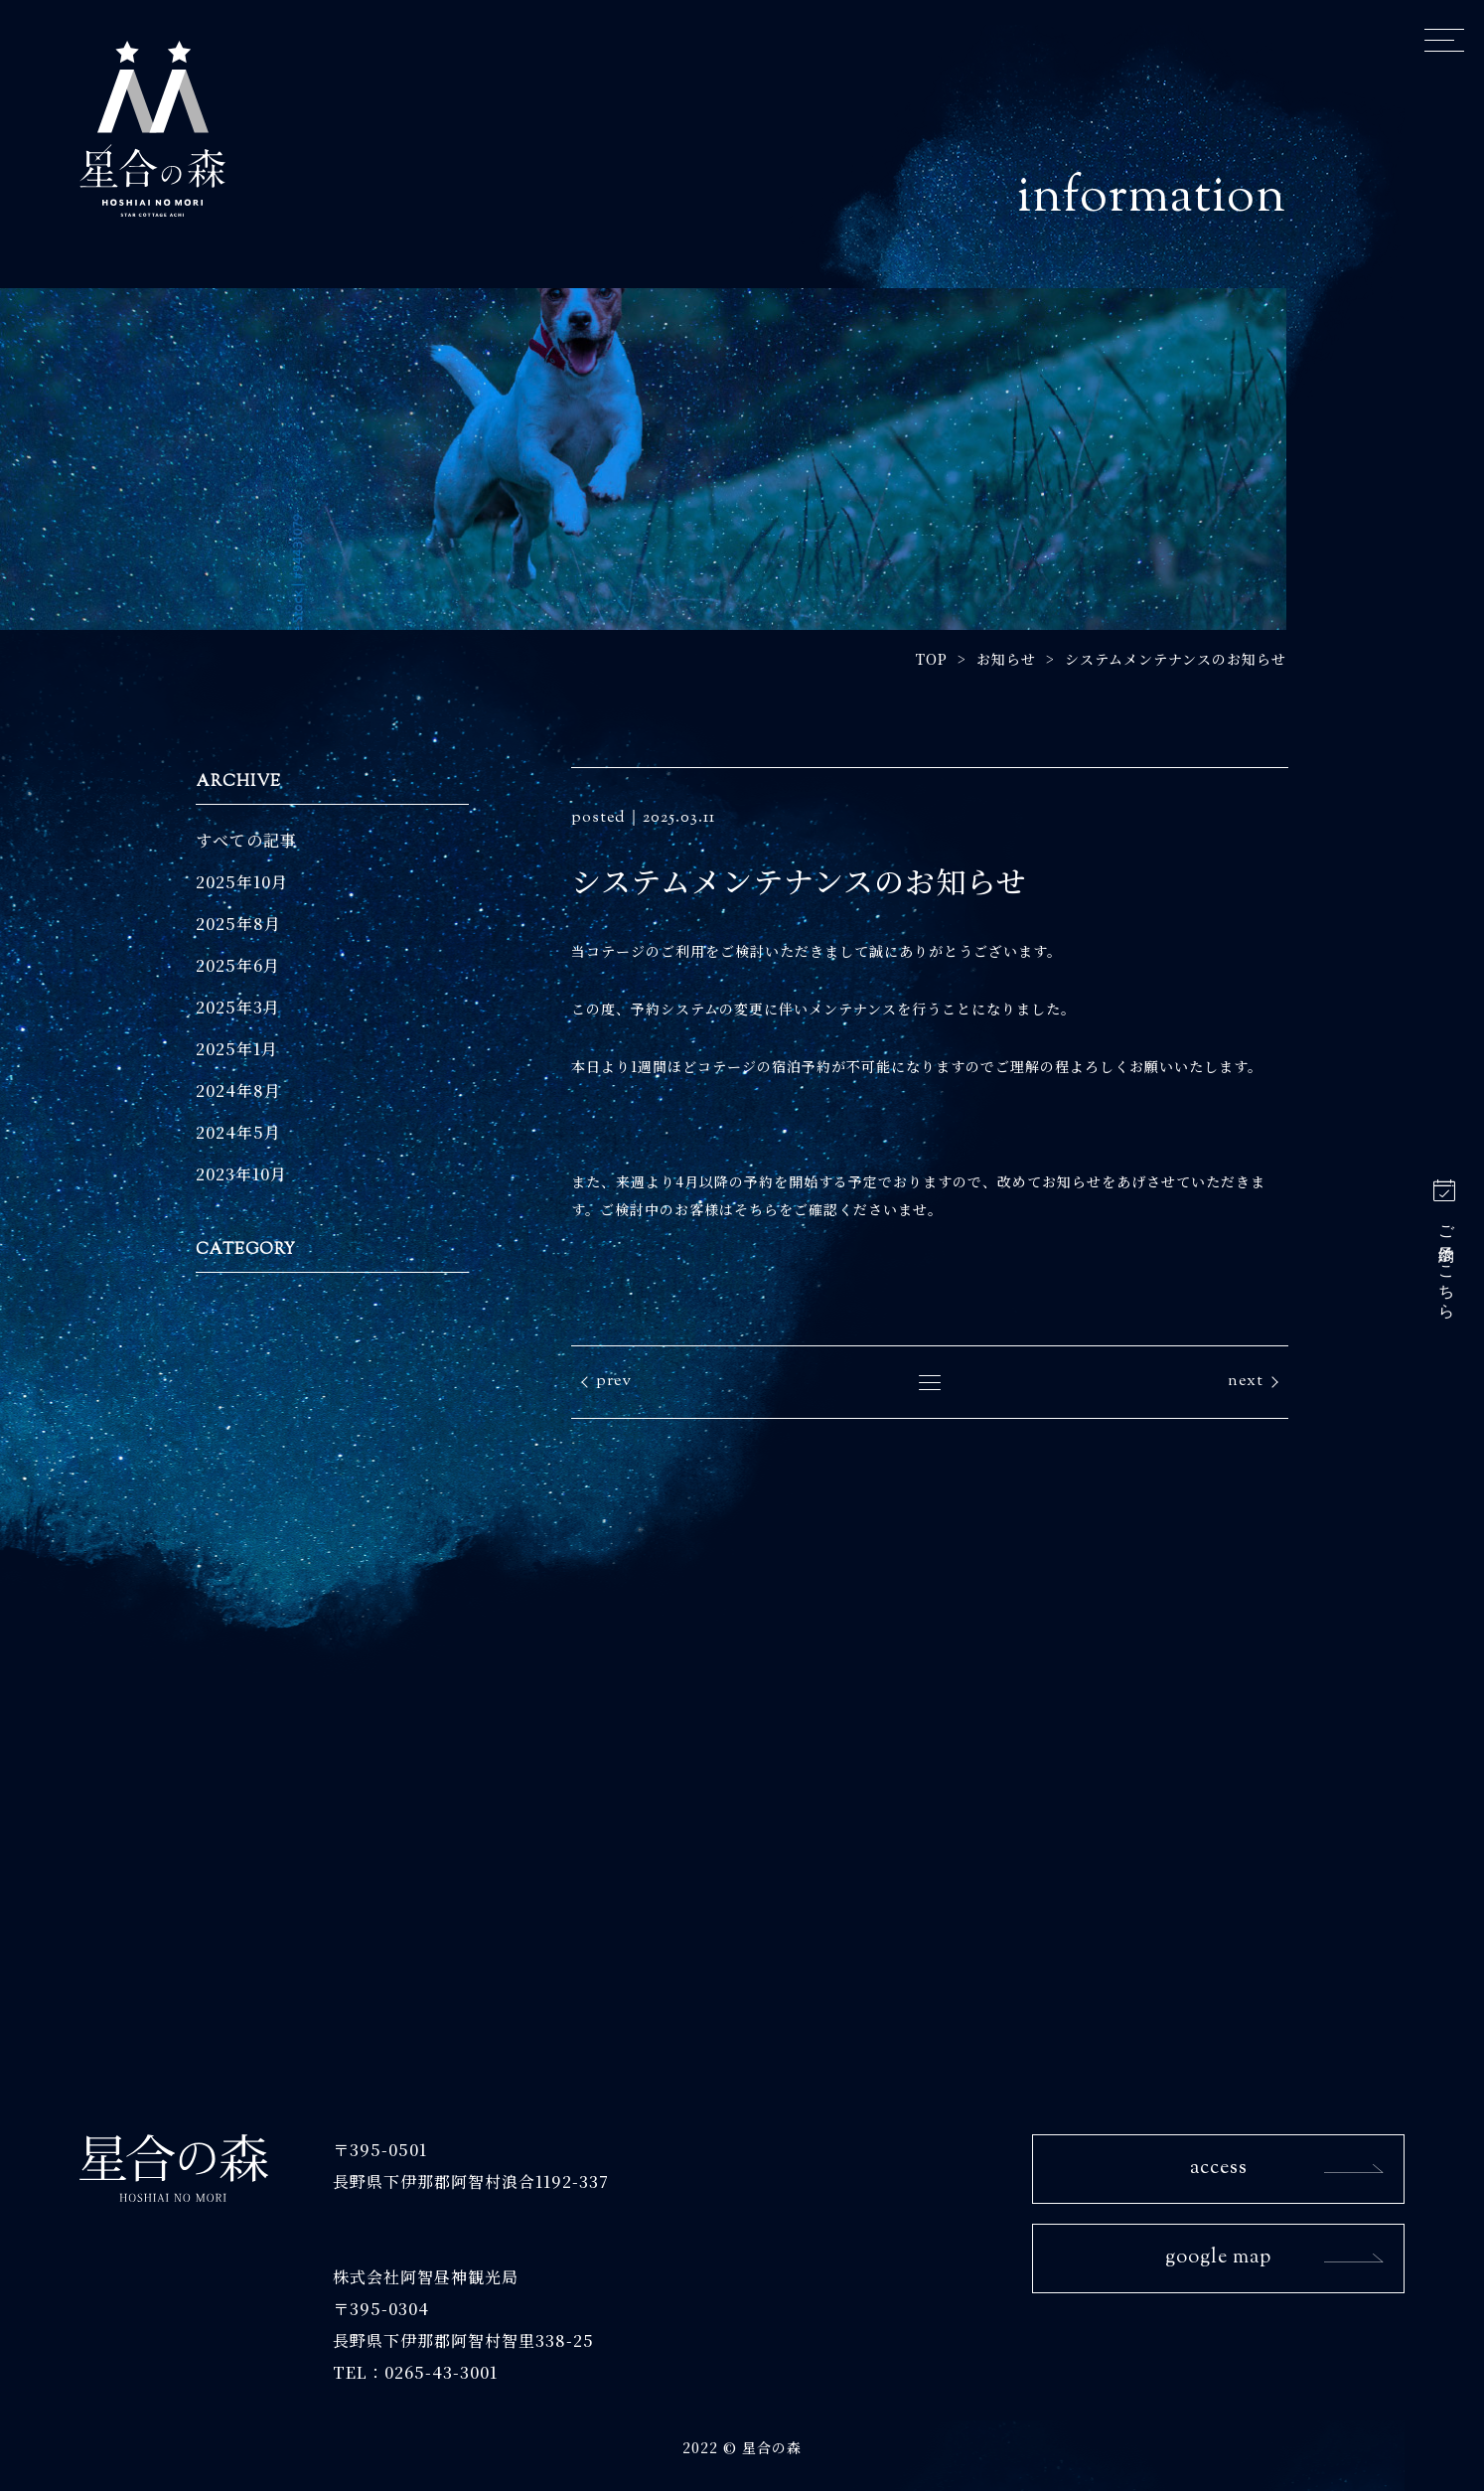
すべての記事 (246, 840)
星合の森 (152, 128)
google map (1218, 2258)
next (1245, 1381)
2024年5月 (238, 1132)
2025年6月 (238, 965)
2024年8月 (238, 1090)
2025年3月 (238, 1007)
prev (614, 1381)
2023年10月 (241, 1174)
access (1219, 2168)
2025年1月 (237, 1048)
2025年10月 (242, 881)
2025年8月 (238, 923)
